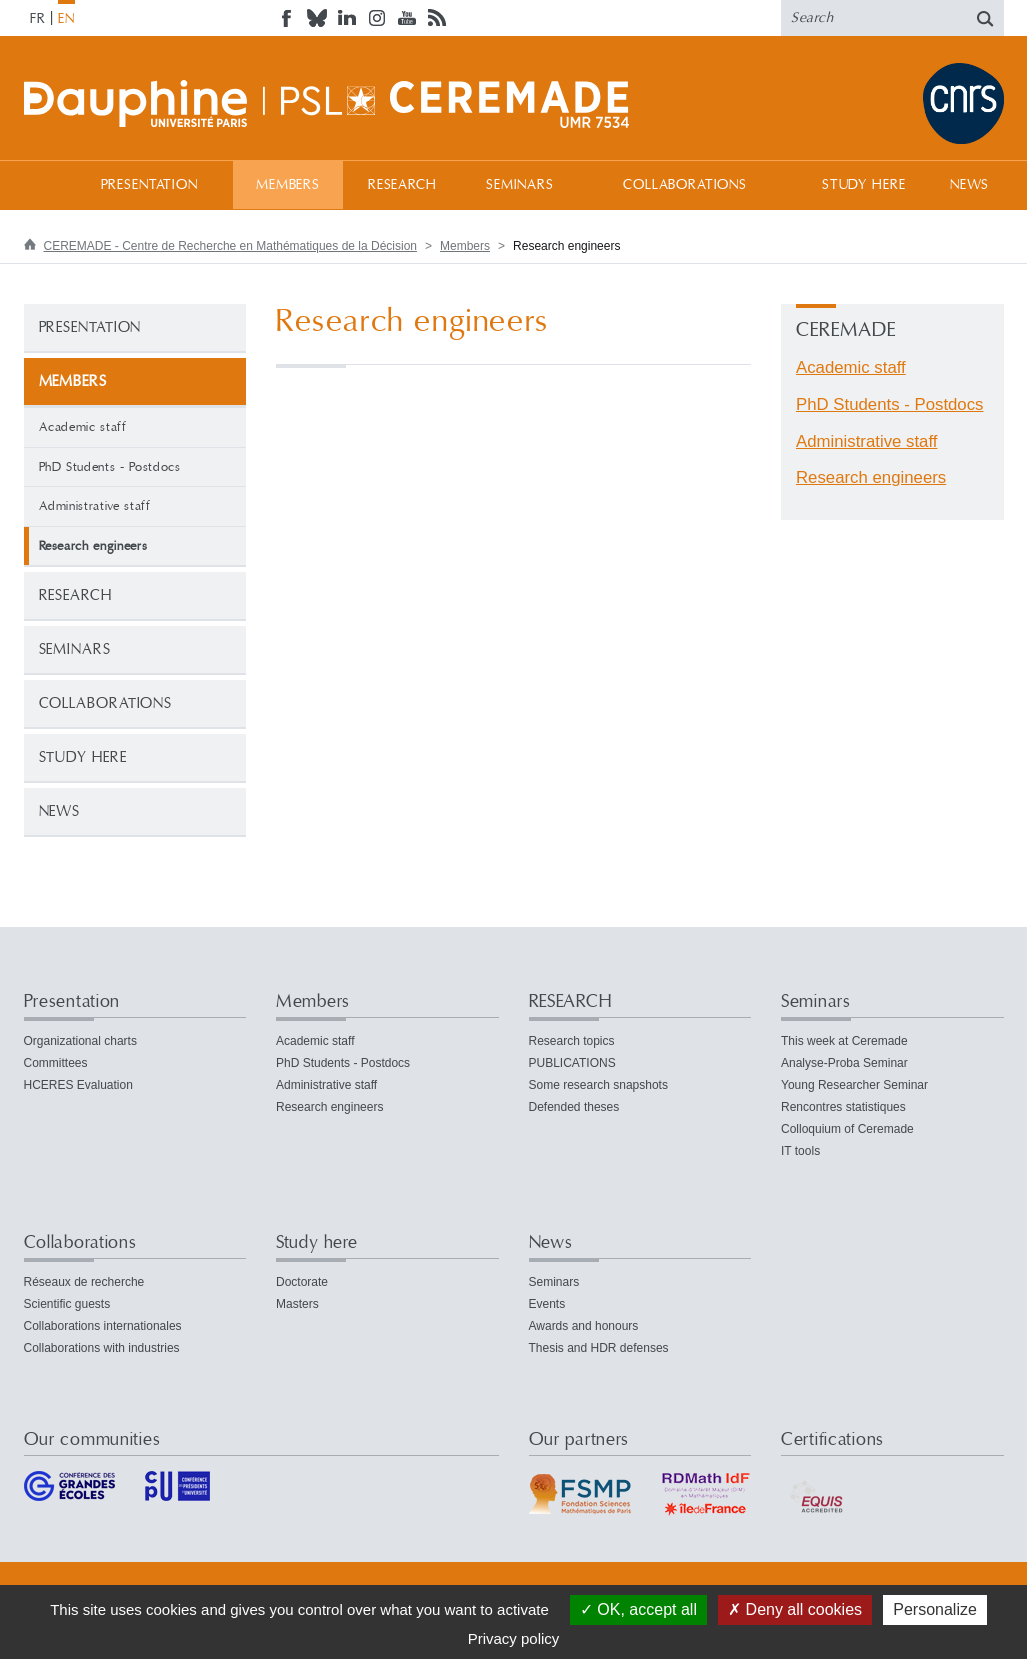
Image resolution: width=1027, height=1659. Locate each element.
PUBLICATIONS (572, 1063)
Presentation (149, 185)
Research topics (572, 1041)
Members (288, 185)
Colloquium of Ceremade (847, 1129)
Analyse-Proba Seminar (844, 1063)
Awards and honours (584, 1326)
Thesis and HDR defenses (599, 1348)
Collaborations (685, 185)
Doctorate (302, 1282)
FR (38, 19)
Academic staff (83, 427)
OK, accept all (638, 1609)
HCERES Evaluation (78, 1085)
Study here (863, 185)
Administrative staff (95, 506)
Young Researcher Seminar (854, 1085)
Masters (297, 1304)
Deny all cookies (795, 1609)
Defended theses (574, 1107)
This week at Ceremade (844, 1041)
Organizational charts (80, 1041)
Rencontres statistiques (843, 1107)
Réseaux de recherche (84, 1282)
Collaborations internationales (103, 1326)
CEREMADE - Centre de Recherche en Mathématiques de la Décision (231, 246)
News (969, 185)
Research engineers (871, 477)
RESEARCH (402, 185)
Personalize (935, 1609)
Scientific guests (67, 1304)
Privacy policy (514, 1638)
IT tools (800, 1151)
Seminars (520, 185)
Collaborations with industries (102, 1348)
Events (547, 1304)
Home (44, 184)
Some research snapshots (598, 1085)
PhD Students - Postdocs (110, 467)
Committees (56, 1063)
